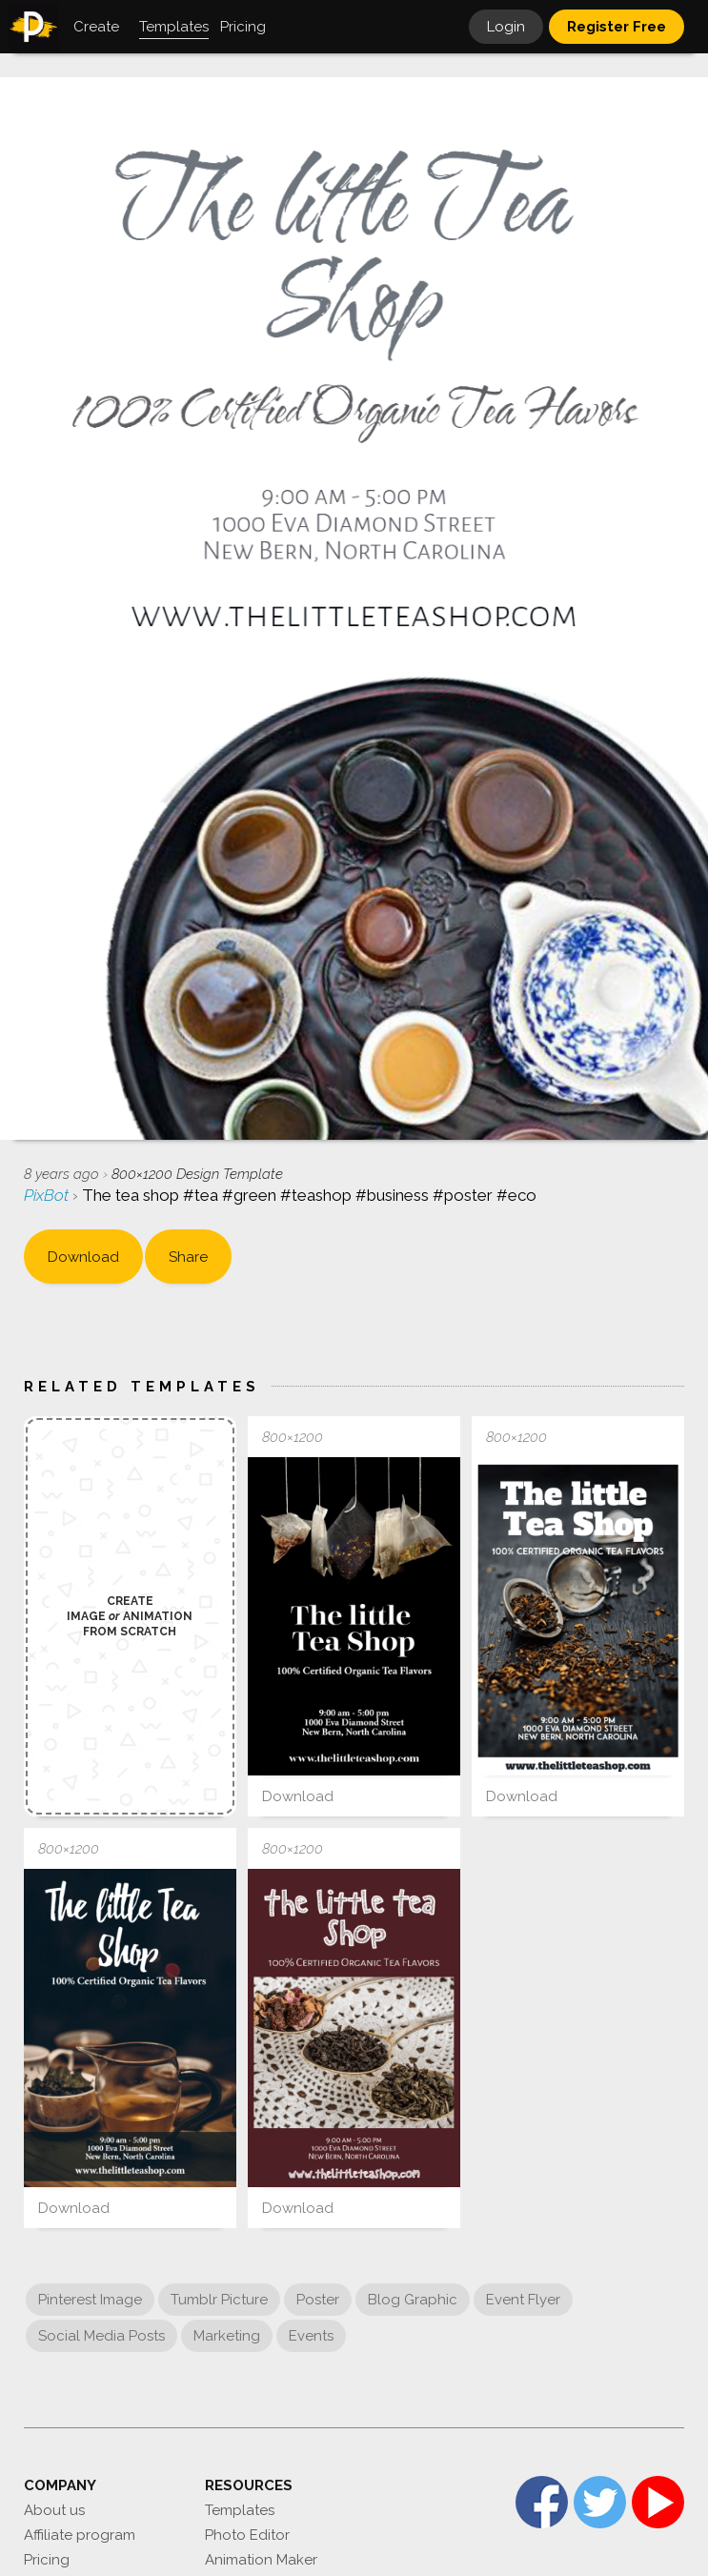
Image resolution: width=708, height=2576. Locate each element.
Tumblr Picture (219, 2299)
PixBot (48, 1195)
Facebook (542, 2502)
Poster (317, 2299)
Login (506, 26)
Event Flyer (523, 2299)
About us (54, 2510)
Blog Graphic (412, 2299)
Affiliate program (79, 2535)
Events (311, 2335)
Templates (239, 2510)
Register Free (616, 26)
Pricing (47, 2559)
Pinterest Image (90, 2299)
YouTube (658, 2502)
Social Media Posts (101, 2335)
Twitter (600, 2502)
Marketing (226, 2335)
